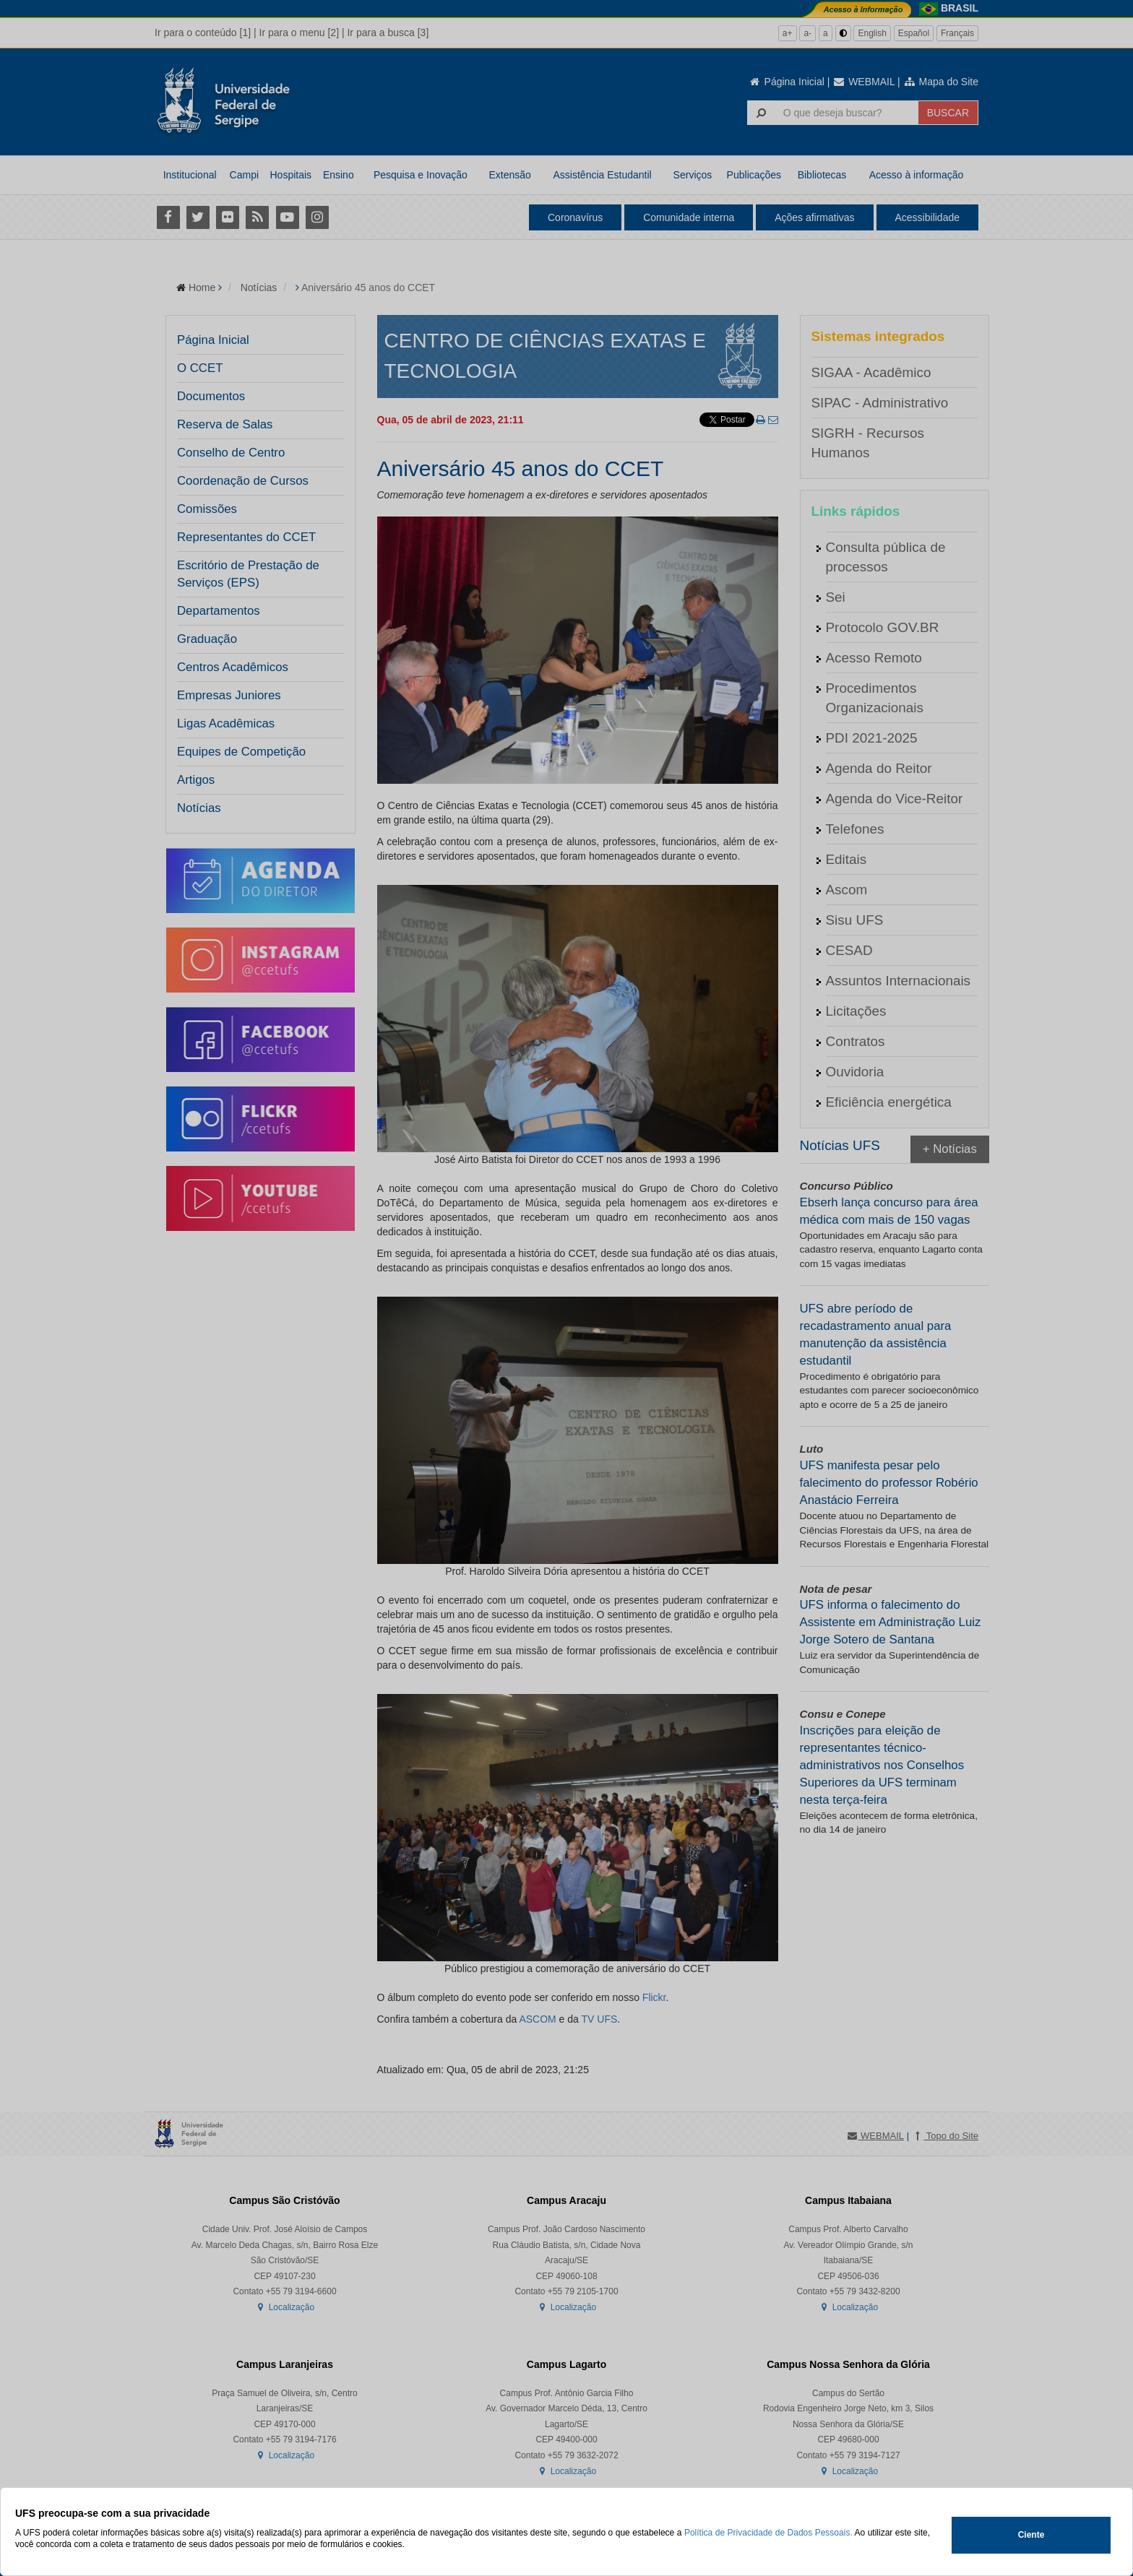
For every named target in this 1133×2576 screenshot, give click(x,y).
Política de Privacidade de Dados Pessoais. (768, 2533)
